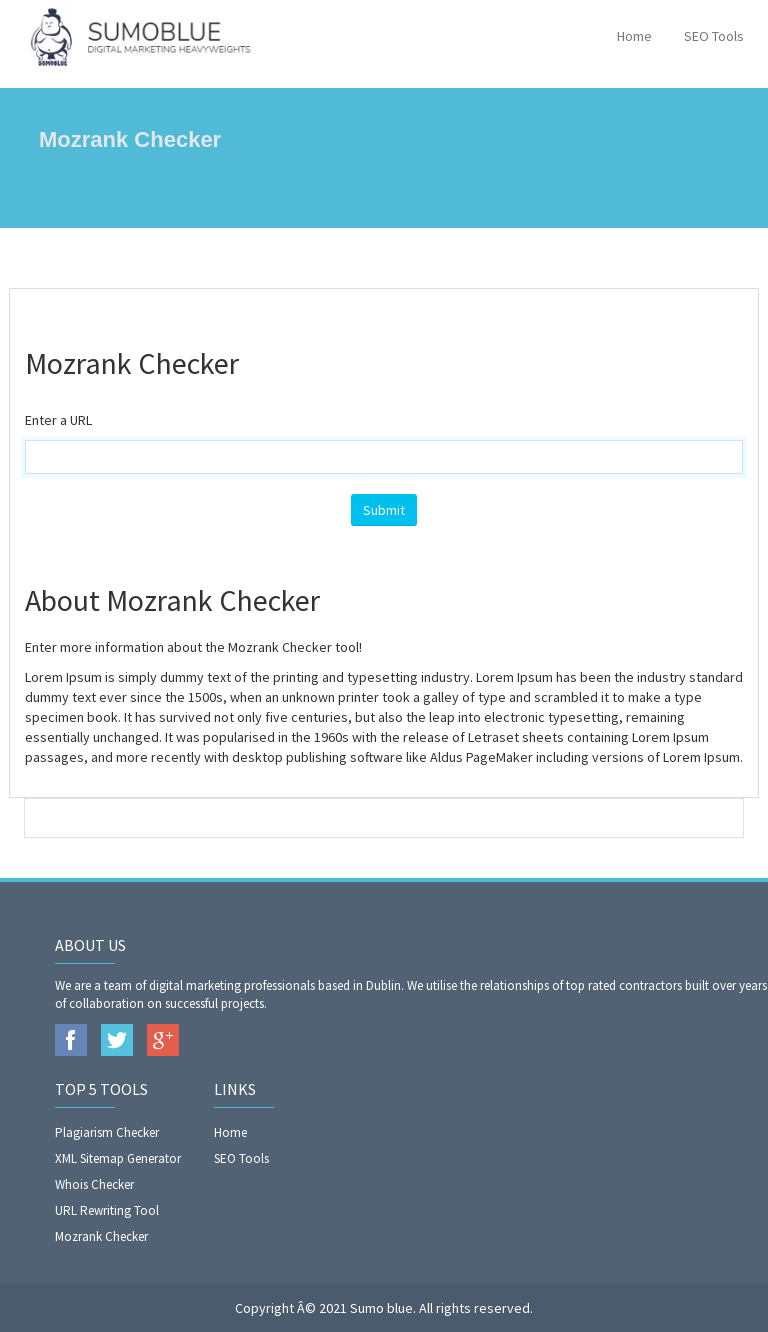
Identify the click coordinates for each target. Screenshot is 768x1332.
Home (634, 36)
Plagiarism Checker (107, 1132)
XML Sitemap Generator (118, 1158)
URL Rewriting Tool (107, 1210)
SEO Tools (714, 36)
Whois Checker (94, 1184)
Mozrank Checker (101, 1236)
